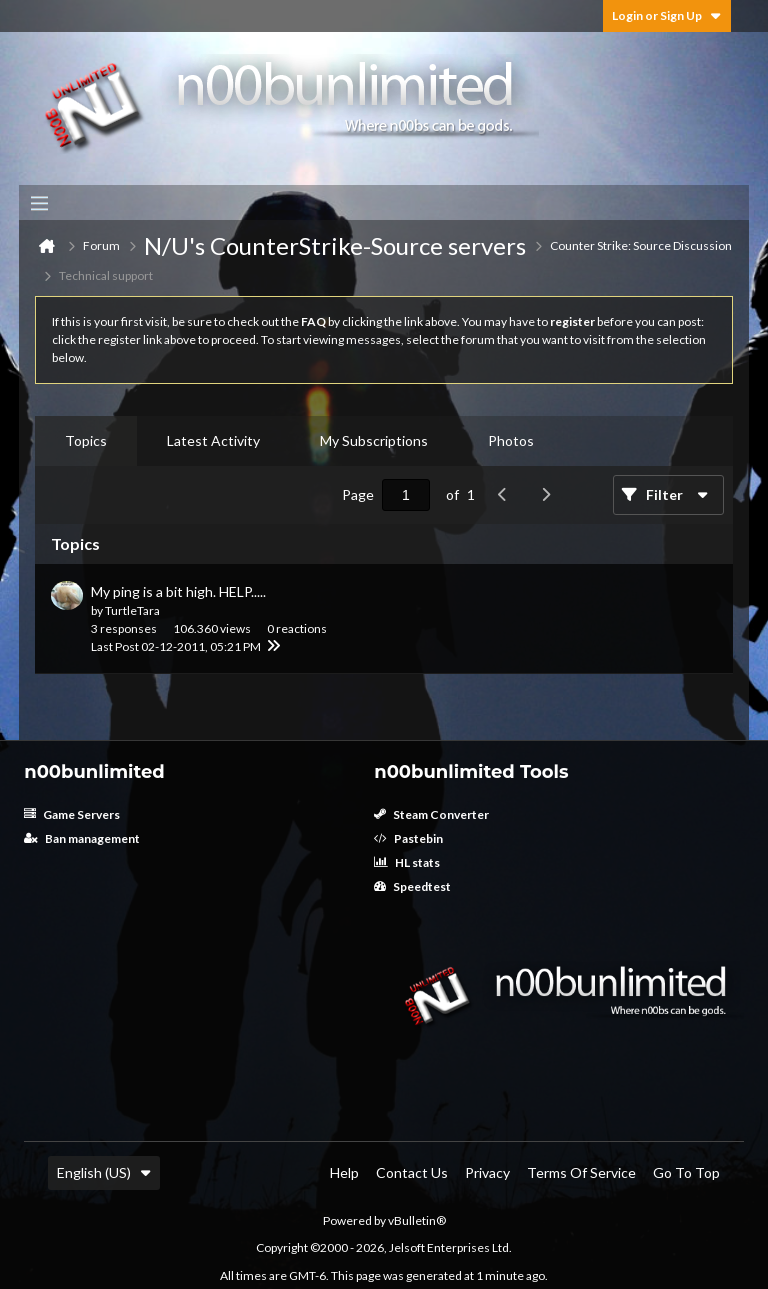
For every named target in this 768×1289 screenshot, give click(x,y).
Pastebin (408, 838)
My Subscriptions (374, 440)
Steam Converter (431, 814)
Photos (511, 440)
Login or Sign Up (667, 15)
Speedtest (412, 886)
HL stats (407, 862)
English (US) (104, 1172)
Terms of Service (581, 1172)
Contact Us (412, 1172)
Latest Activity (213, 440)
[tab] (86, 441)
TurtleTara (132, 610)
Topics (86, 440)
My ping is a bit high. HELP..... (178, 591)
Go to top (686, 1172)
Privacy (487, 1172)
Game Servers (72, 814)
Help (344, 1172)
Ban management (82, 838)
